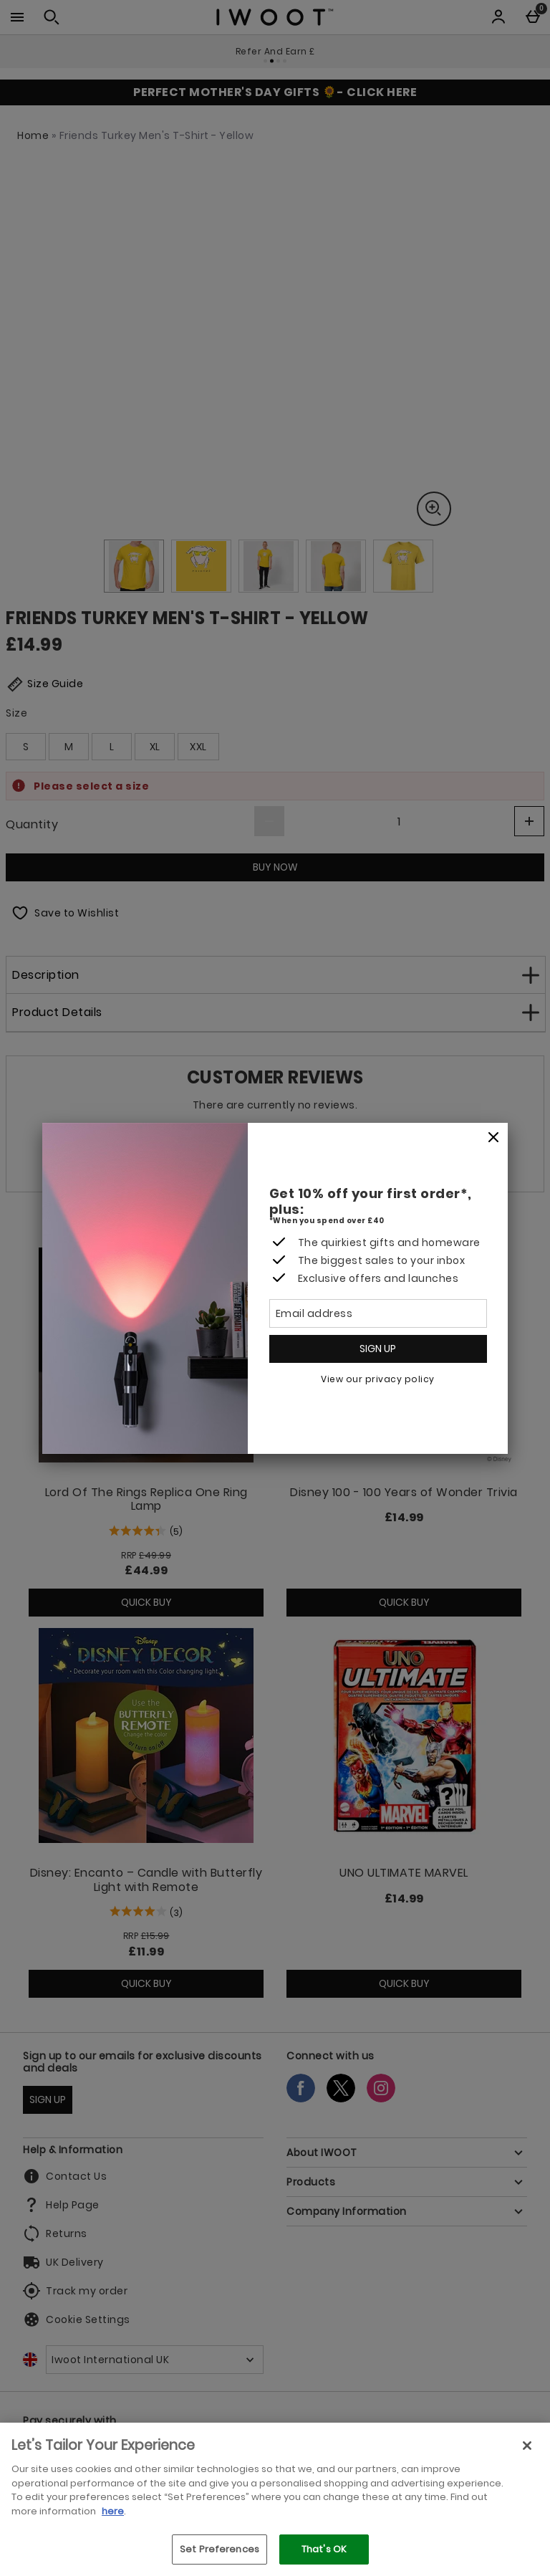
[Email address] (378, 1313)
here (113, 2511)
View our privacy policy (378, 1379)
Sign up (378, 1348)
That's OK (324, 2549)
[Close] (493, 1138)
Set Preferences (219, 2549)
